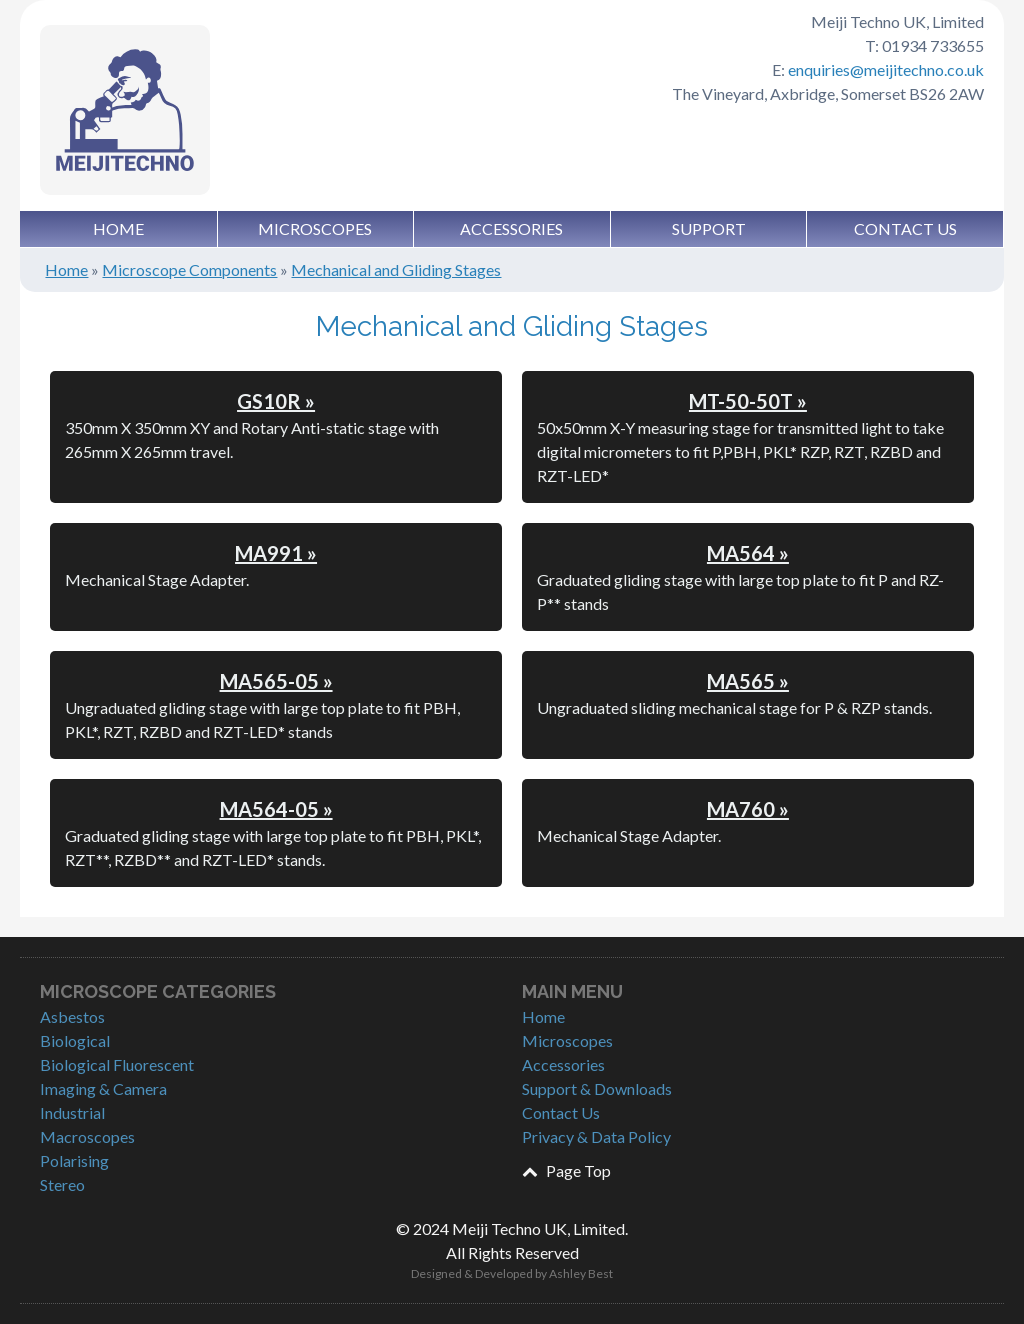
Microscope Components (189, 269)
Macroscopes (87, 1136)
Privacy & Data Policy (596, 1136)
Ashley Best (581, 1273)
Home (118, 228)
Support (709, 228)
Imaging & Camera (103, 1088)
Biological (75, 1040)
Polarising (74, 1160)
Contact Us (905, 228)
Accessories (511, 228)
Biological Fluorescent (117, 1064)
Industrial (72, 1112)
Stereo (62, 1184)
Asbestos (72, 1016)
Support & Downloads (597, 1088)
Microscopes (315, 228)
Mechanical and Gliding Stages (396, 269)
